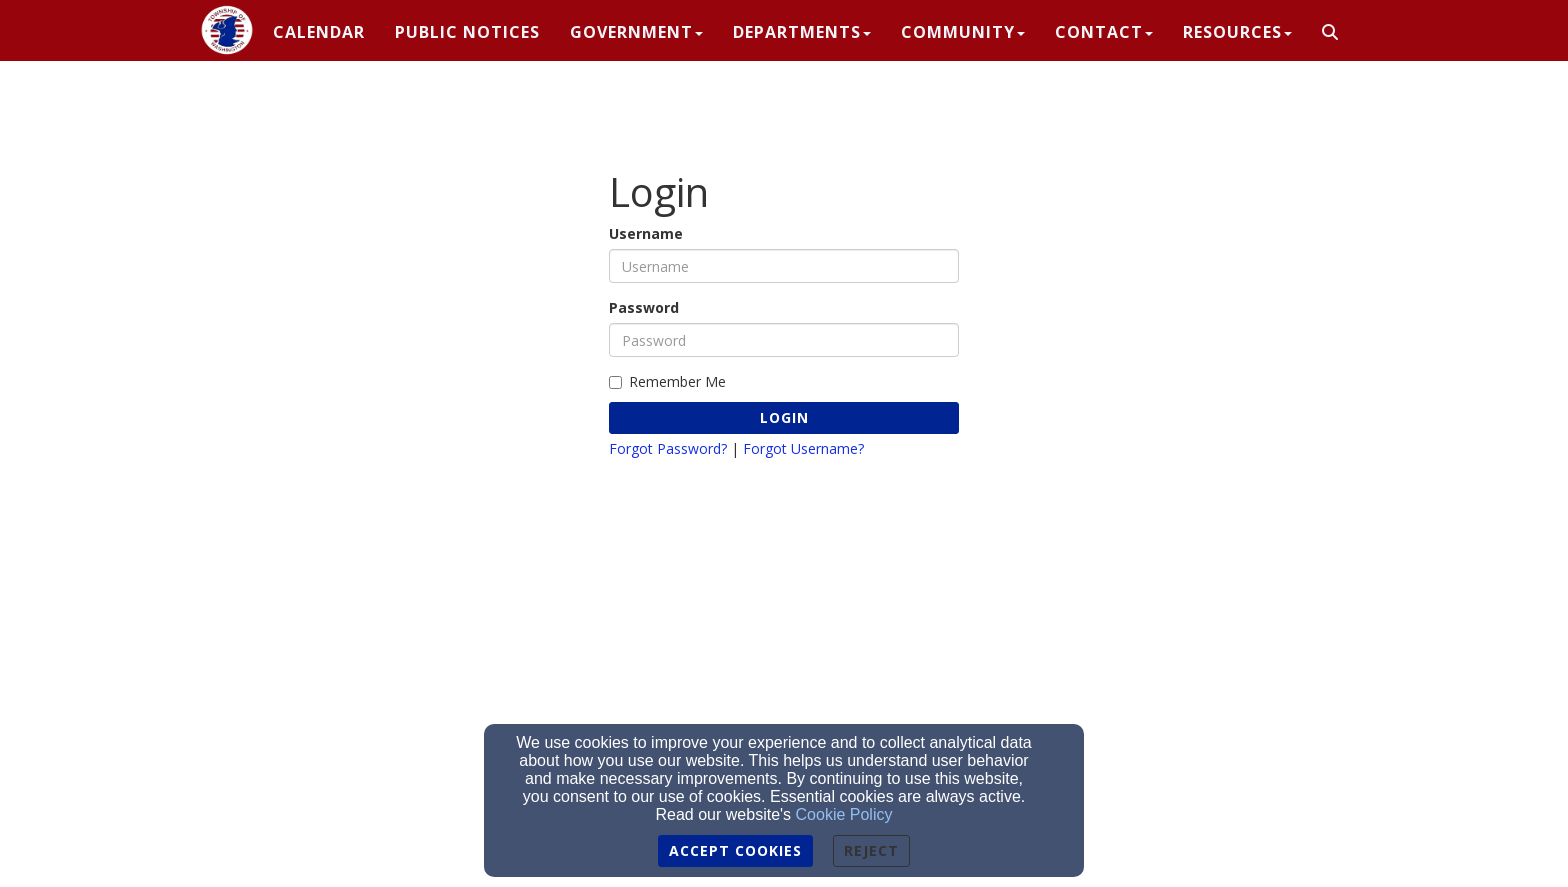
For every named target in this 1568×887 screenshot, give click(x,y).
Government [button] (636, 32)
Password (644, 307)
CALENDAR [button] (319, 32)
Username (646, 233)
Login (784, 417)
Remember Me (667, 381)
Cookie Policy (844, 814)
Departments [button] (802, 32)
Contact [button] (1104, 32)
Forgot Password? (668, 448)
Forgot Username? (803, 448)
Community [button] (963, 32)
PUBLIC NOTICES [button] (467, 32)
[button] (1330, 33)
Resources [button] (1237, 32)
